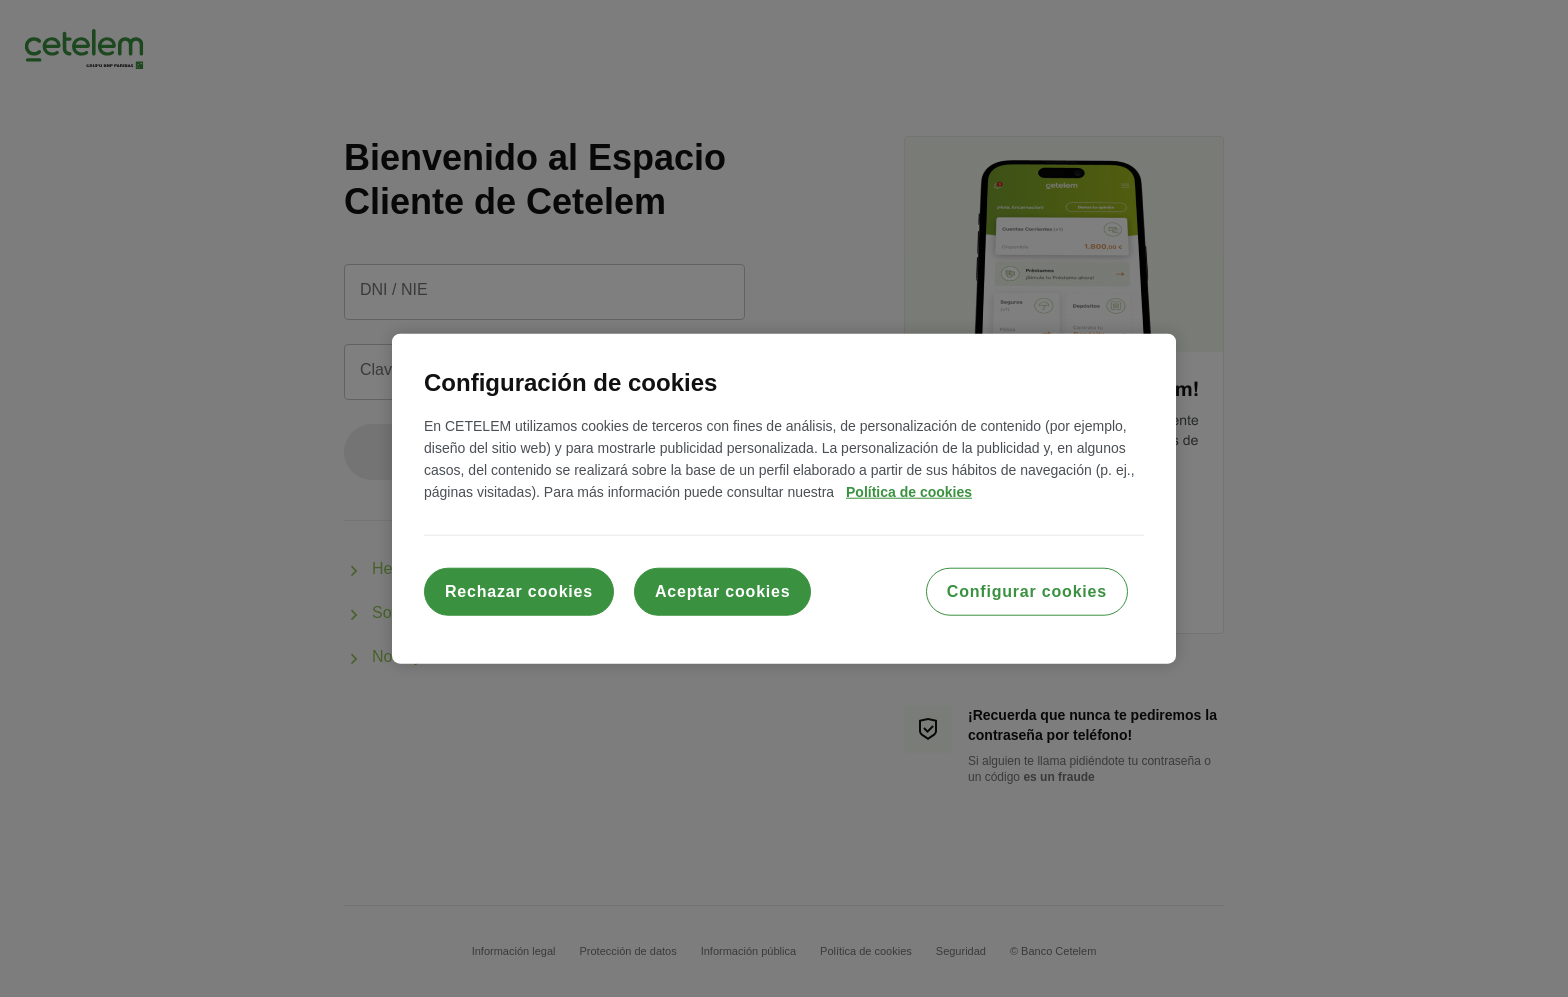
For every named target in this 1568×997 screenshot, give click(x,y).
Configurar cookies (1027, 591)
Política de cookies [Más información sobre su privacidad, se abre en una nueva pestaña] (909, 492)
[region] (784, 498)
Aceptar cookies (723, 591)
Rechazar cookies (519, 591)
